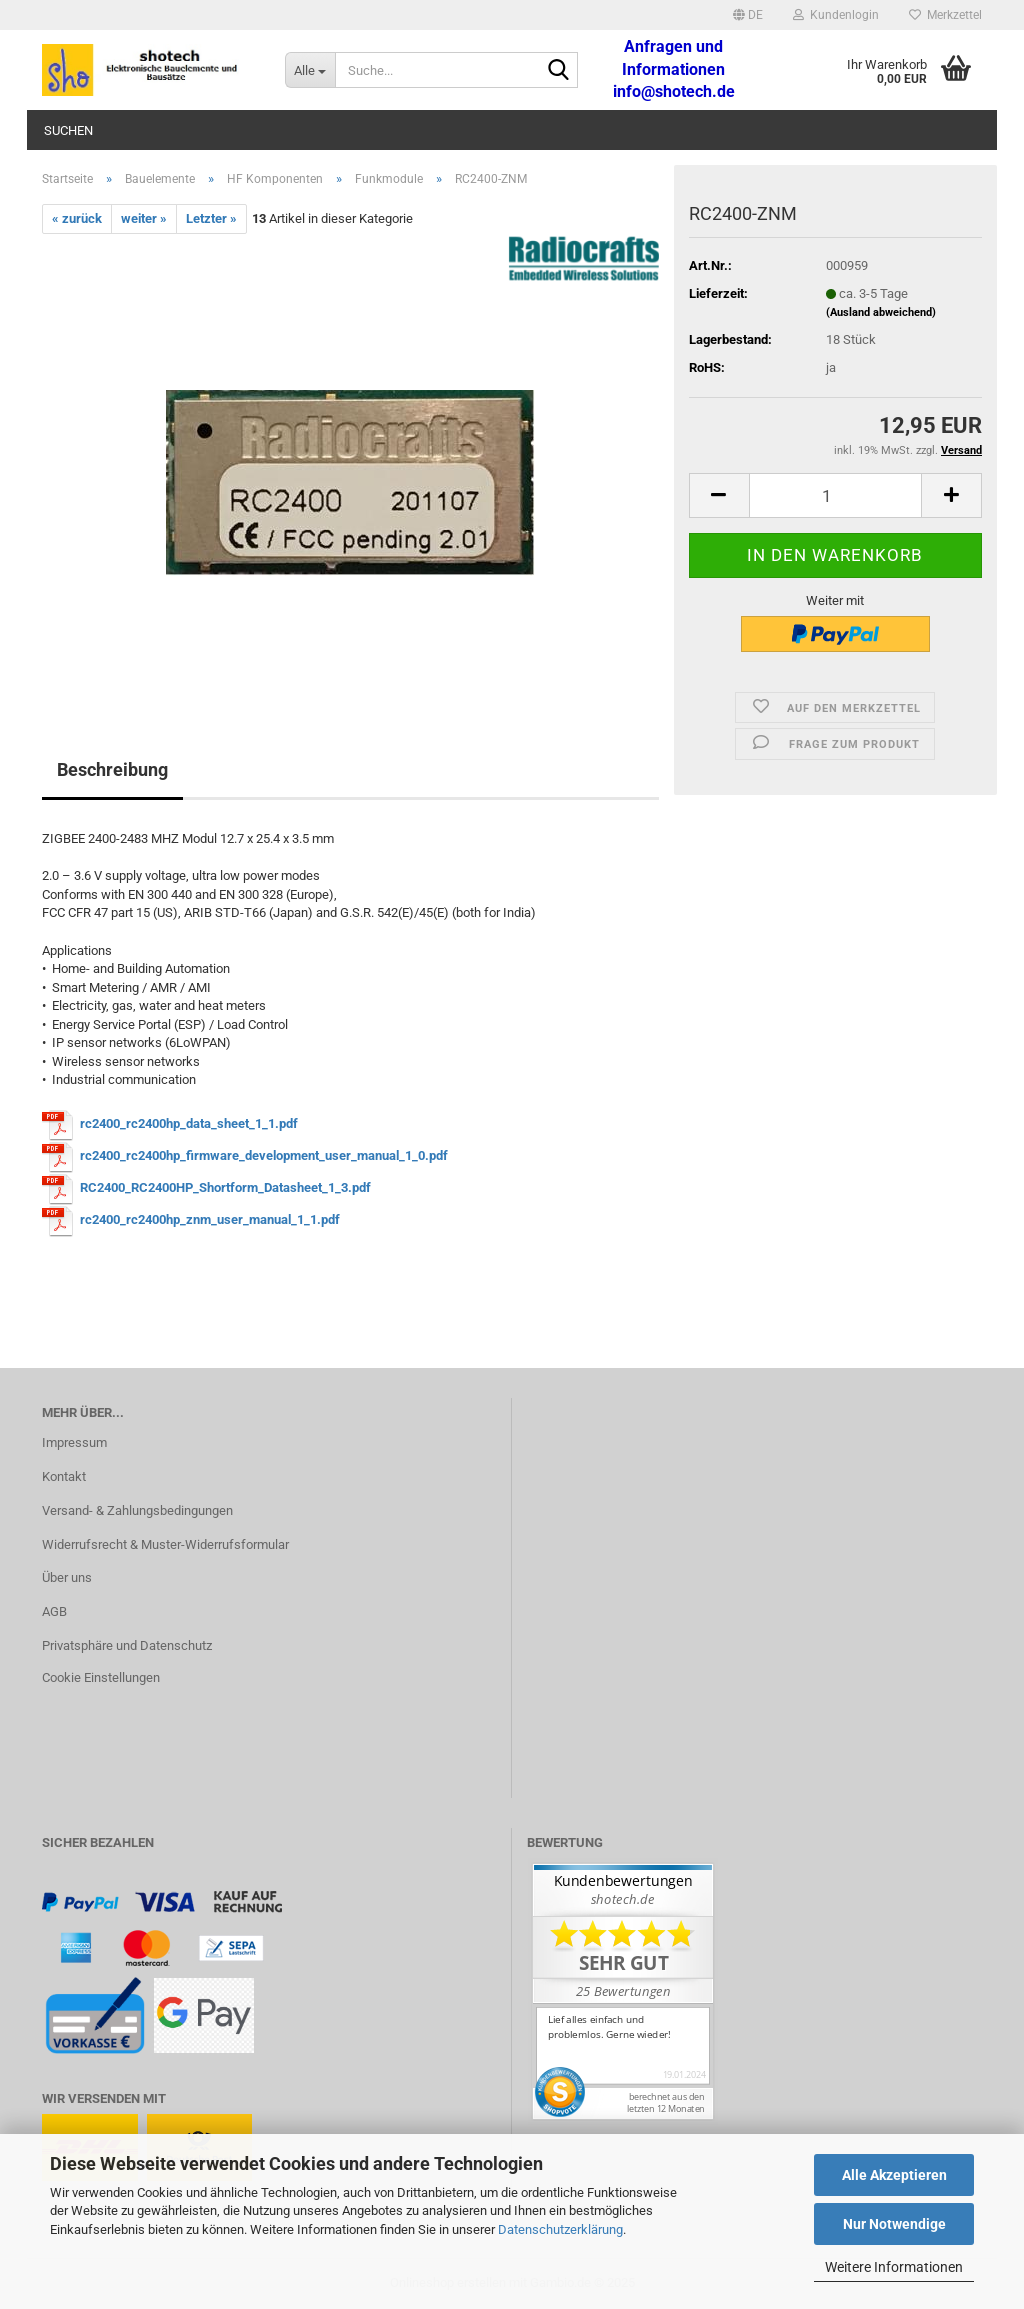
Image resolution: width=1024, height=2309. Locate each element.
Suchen (68, 130)
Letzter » (211, 218)
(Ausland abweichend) (881, 312)
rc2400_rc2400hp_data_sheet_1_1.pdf (189, 1123)
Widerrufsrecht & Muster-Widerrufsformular (165, 1544)
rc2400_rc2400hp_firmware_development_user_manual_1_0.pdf (264, 1155)
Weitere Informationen (894, 2267)
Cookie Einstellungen (101, 1677)
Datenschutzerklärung (560, 2229)
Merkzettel (945, 15)
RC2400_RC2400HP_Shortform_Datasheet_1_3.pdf (225, 1187)
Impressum (74, 1442)
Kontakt (64, 1476)
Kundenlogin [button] (836, 15)
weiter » (144, 218)
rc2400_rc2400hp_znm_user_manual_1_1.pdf (210, 1219)
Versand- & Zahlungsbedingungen (137, 1510)
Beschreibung (112, 769)
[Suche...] (310, 70)
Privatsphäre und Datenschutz (127, 1645)
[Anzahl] (835, 495)
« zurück (77, 218)
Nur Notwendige (894, 2224)
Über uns (67, 1577)
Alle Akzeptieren (894, 2175)
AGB (54, 1611)
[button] (748, 15)
